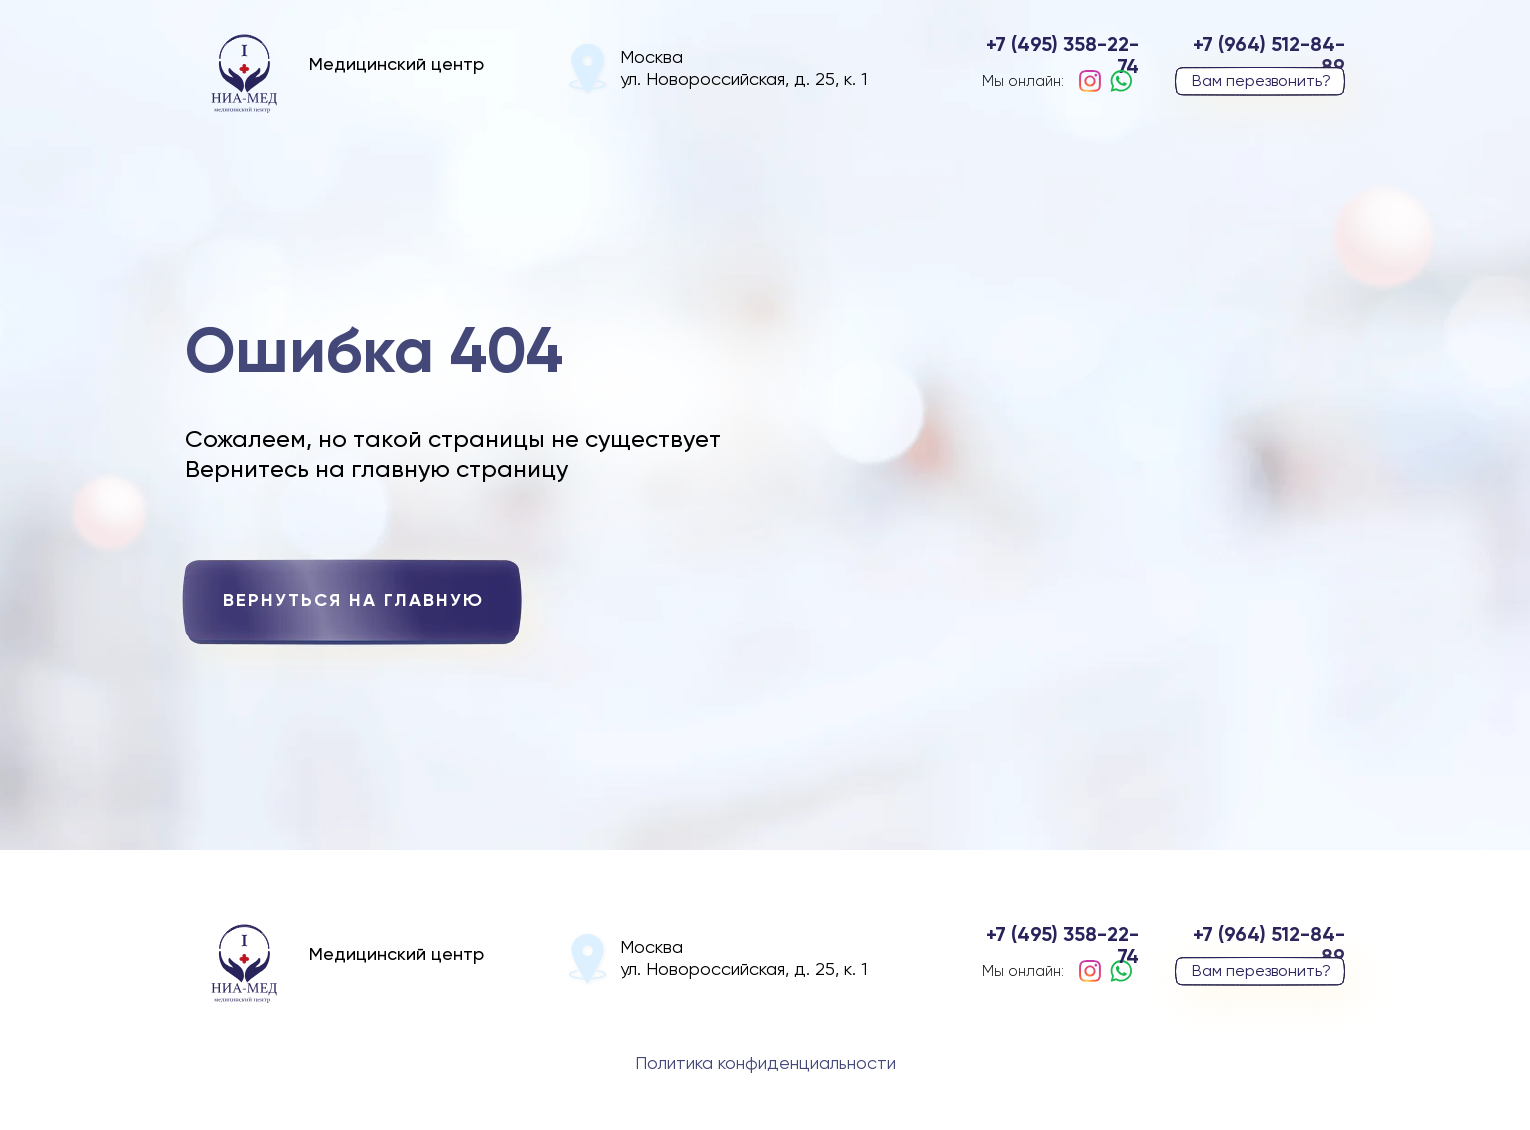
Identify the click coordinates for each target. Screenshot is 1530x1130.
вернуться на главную (353, 601)
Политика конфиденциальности (765, 1064)
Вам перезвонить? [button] (1261, 82)
